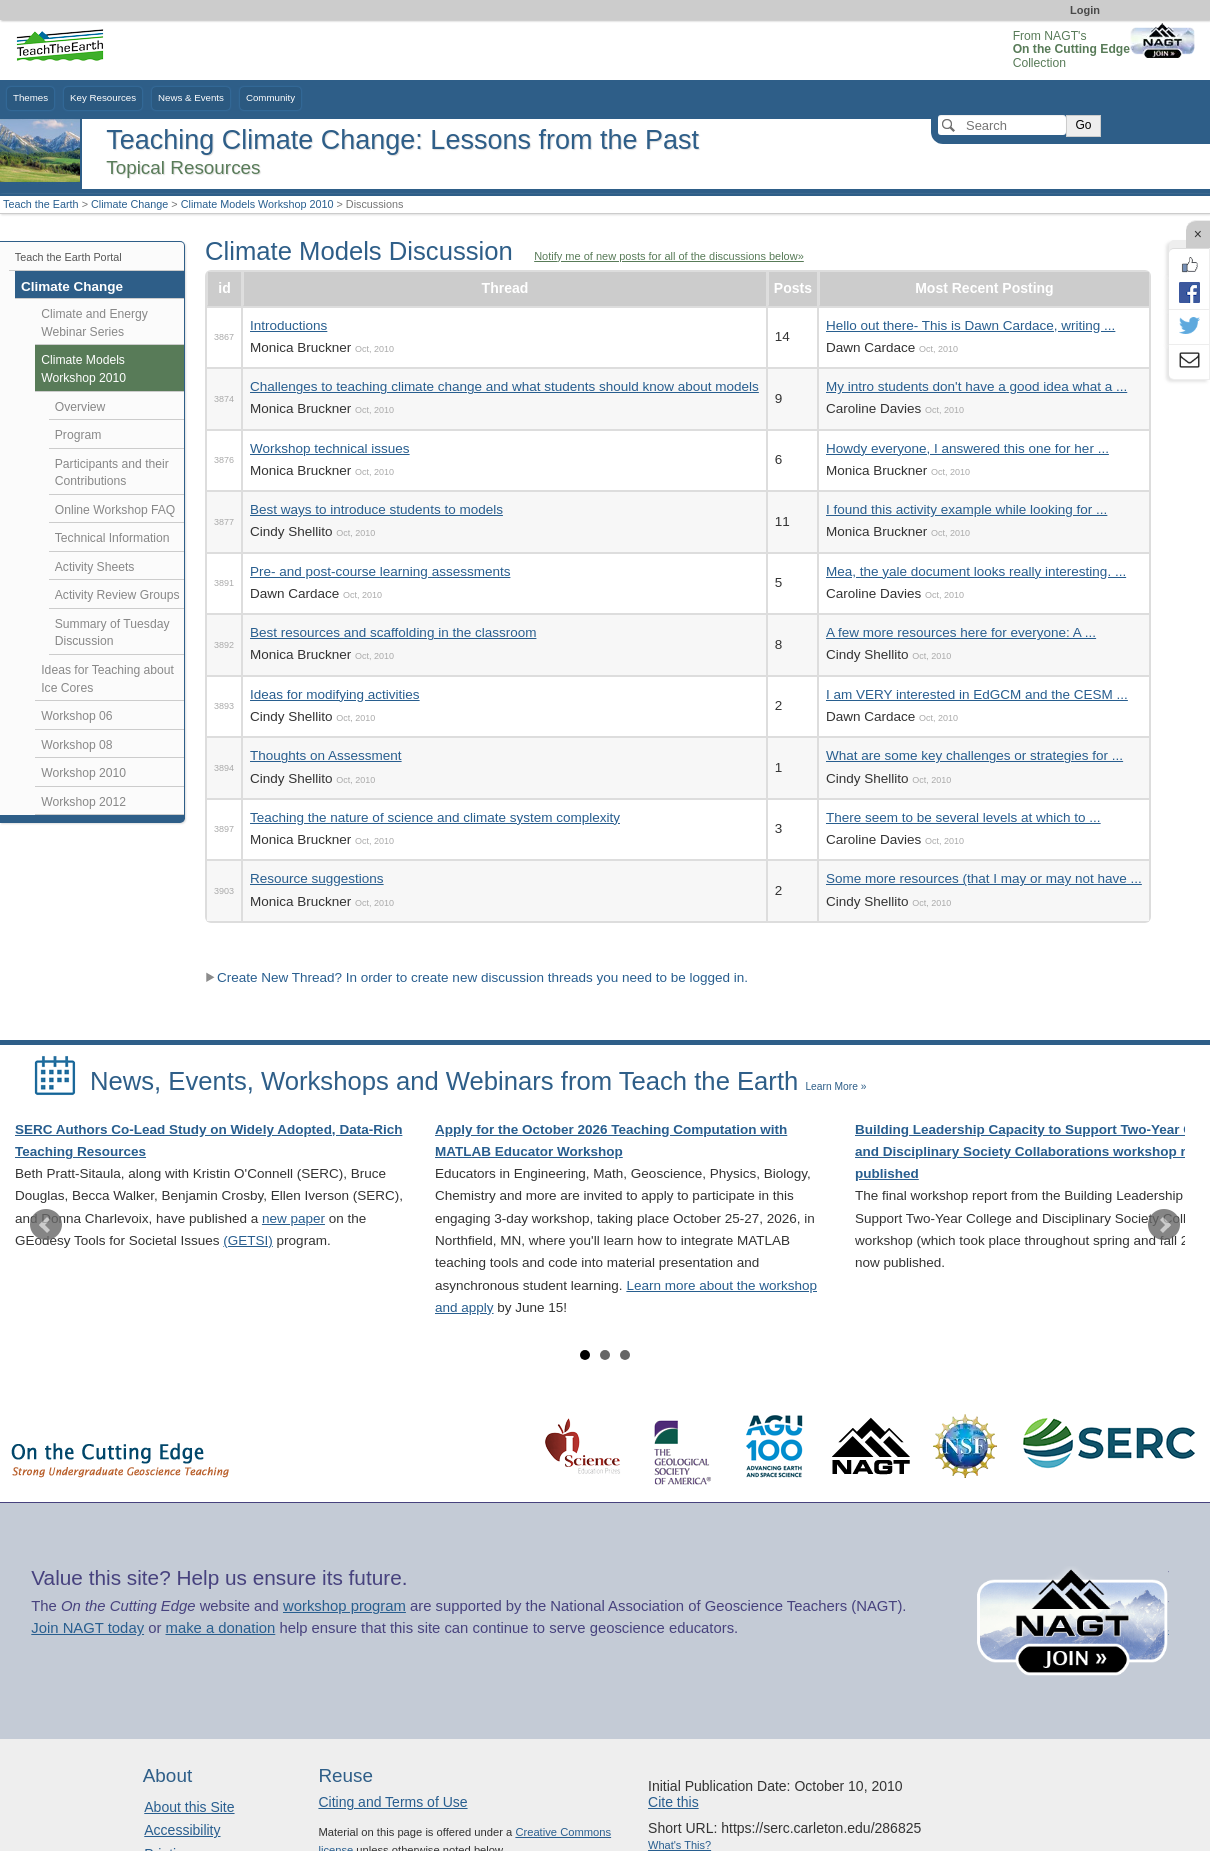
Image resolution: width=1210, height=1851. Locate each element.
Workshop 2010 (83, 773)
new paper (293, 1218)
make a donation (221, 1628)
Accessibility (182, 1830)
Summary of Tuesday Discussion (112, 633)
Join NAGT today (87, 1628)
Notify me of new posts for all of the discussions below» (669, 256)
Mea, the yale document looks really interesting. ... (976, 571)
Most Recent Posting (984, 288)
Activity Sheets (95, 567)
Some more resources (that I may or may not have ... (984, 878)
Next (1164, 1225)
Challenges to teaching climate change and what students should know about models (504, 386)
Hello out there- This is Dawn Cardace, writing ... (970, 325)
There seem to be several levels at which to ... (963, 817)
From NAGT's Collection (1071, 49)
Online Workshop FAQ (115, 510)
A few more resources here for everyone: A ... (961, 632)
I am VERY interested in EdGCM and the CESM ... (977, 694)
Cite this (673, 1802)
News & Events (191, 97)
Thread (505, 288)
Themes (30, 97)
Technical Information (112, 538)
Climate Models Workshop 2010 (257, 204)
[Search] (1002, 125)
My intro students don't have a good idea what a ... (976, 386)
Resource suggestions (317, 878)
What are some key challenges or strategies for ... (974, 755)
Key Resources (103, 97)
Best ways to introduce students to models (376, 509)
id (224, 288)
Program (78, 435)
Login (1085, 10)
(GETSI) (248, 1240)
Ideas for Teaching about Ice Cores (107, 679)
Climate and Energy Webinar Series (94, 323)
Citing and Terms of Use (392, 1802)
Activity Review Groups (117, 595)
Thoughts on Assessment (326, 755)
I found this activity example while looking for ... (966, 509)
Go (1083, 125)
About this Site (189, 1807)
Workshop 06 (76, 716)
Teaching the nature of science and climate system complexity (435, 817)
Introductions (288, 325)
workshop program (344, 1606)
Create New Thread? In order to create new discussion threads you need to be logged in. (476, 977)
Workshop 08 (76, 745)
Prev (46, 1225)
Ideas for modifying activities (335, 694)
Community (270, 97)
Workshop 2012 (83, 802)
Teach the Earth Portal (68, 257)
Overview (80, 407)
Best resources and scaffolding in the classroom (393, 632)
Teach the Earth (41, 204)
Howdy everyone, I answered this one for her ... (967, 448)
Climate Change (129, 204)
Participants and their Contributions (112, 473)
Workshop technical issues (330, 448)
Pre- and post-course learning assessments (380, 571)
